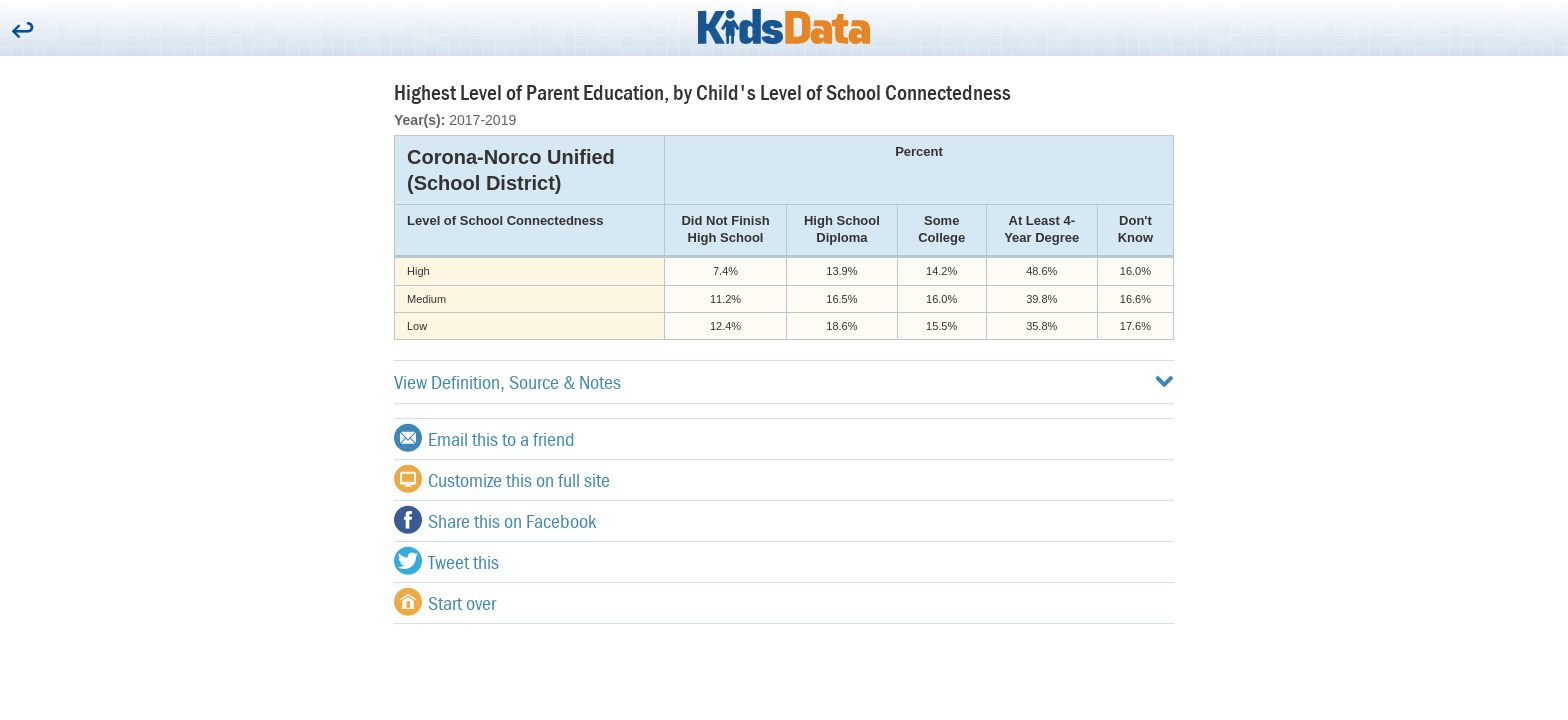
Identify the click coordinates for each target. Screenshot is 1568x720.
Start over (445, 602)
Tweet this (446, 561)
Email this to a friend (484, 438)
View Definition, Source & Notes (784, 381)
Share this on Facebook (495, 520)
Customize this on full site (502, 479)
